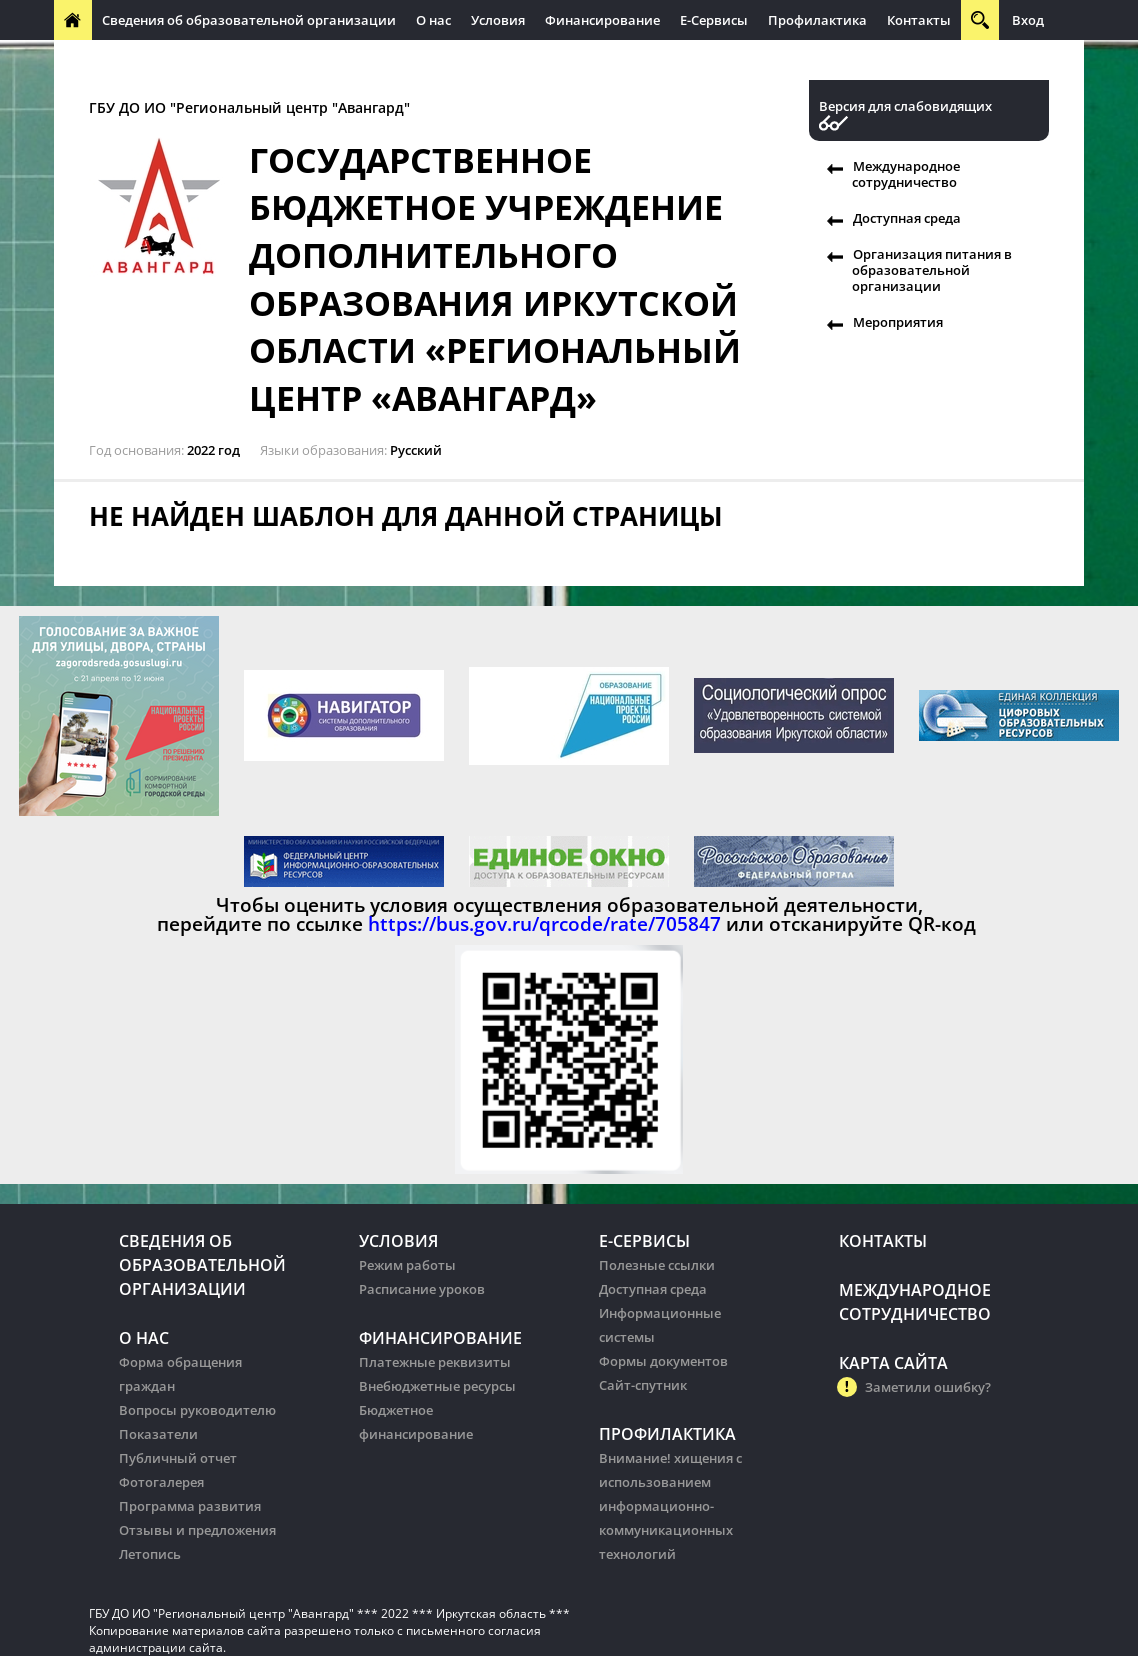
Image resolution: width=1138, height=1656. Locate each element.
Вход (1028, 20)
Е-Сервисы (714, 20)
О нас (433, 20)
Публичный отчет (178, 1458)
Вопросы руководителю (197, 1410)
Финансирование (602, 20)
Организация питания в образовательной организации (932, 270)
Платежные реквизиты (435, 1362)
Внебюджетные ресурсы (437, 1386)
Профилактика (817, 20)
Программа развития (190, 1506)
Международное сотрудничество (171, 60)
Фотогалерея (161, 1482)
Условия (498, 20)
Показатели (158, 1434)
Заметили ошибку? (928, 1387)
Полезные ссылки (657, 1265)
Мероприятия (898, 322)
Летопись (150, 1554)
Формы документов (663, 1361)
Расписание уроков (422, 1289)
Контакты (919, 20)
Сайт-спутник (643, 1385)
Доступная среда (907, 218)
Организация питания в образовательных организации (485, 60)
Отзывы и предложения (197, 1530)
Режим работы (407, 1265)
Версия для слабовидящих (905, 106)
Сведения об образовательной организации (249, 20)
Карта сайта (893, 1363)
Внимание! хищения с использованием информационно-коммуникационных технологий (670, 1506)
